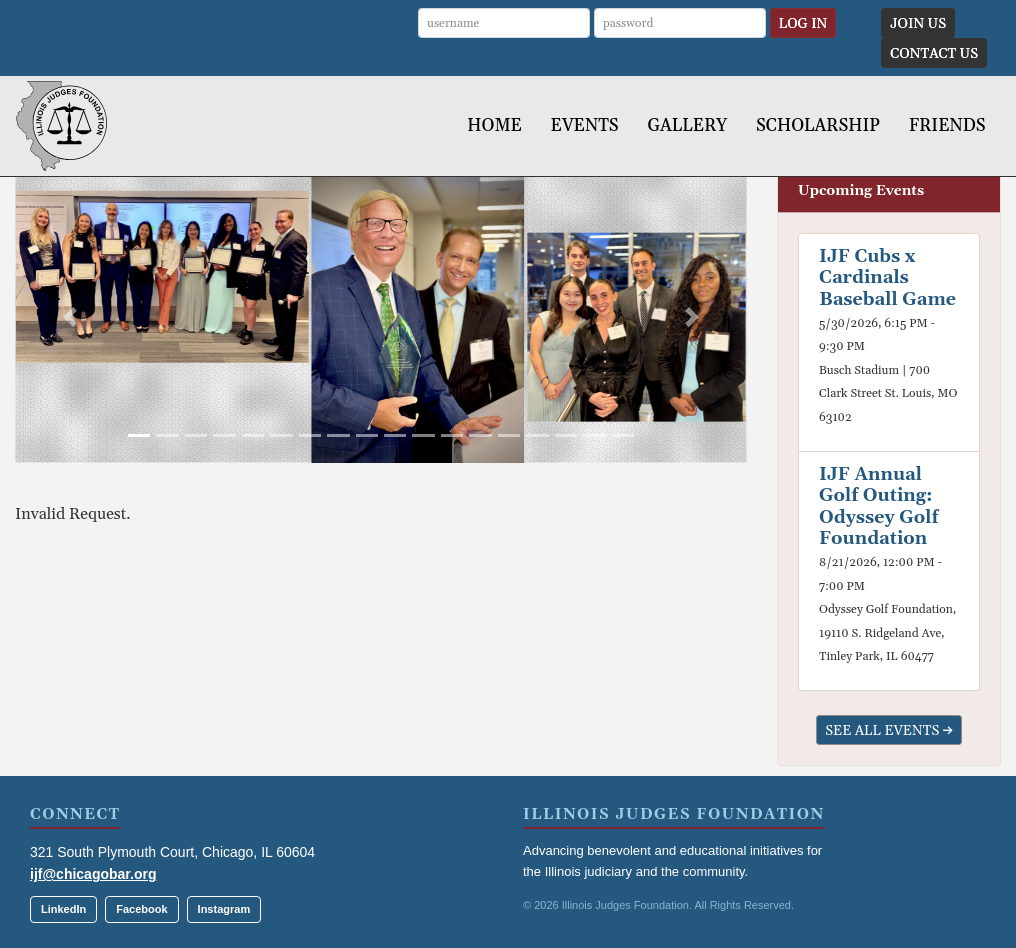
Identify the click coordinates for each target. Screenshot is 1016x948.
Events (585, 126)
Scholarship (818, 126)
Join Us (918, 24)
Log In (803, 24)
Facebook (141, 909)
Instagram (224, 909)
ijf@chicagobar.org (93, 874)
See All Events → (889, 731)
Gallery (687, 126)
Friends (947, 126)
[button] (70, 316)
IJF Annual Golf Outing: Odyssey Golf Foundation (879, 507)
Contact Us (934, 54)
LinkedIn (63, 909)
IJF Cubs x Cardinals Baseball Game (887, 278)
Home (494, 126)
